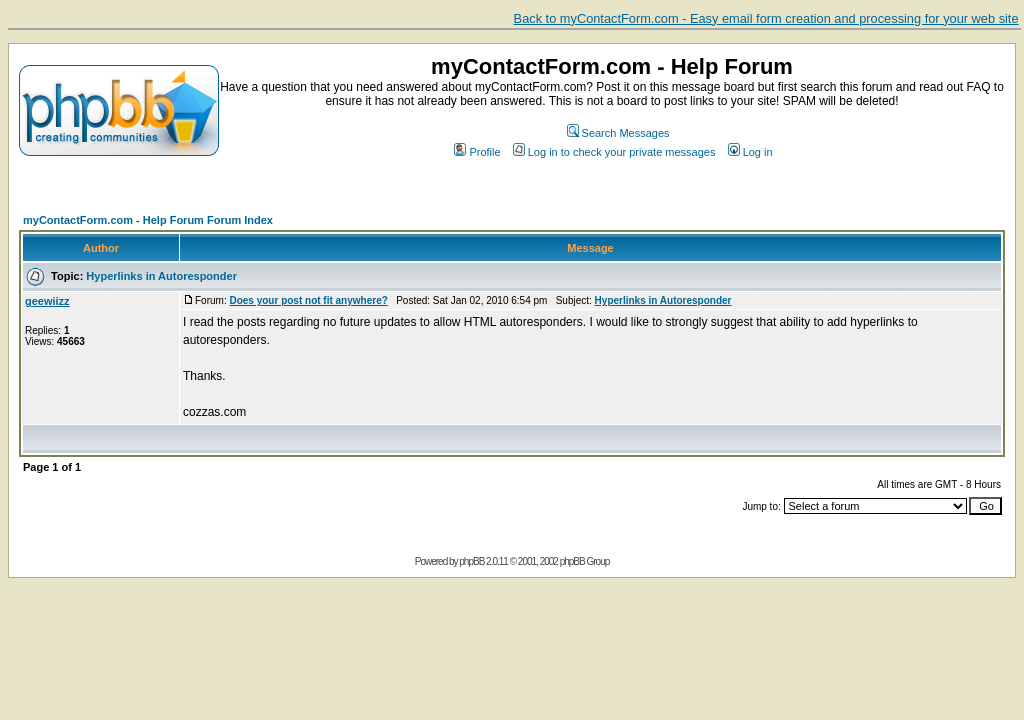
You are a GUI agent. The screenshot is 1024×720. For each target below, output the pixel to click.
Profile (477, 152)
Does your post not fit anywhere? (308, 300)
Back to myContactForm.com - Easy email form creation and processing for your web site (766, 18)
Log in (750, 152)
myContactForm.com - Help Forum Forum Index (148, 220)
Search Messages (618, 133)
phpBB (471, 561)
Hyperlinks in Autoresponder (161, 276)
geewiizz (47, 301)
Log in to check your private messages (614, 152)
